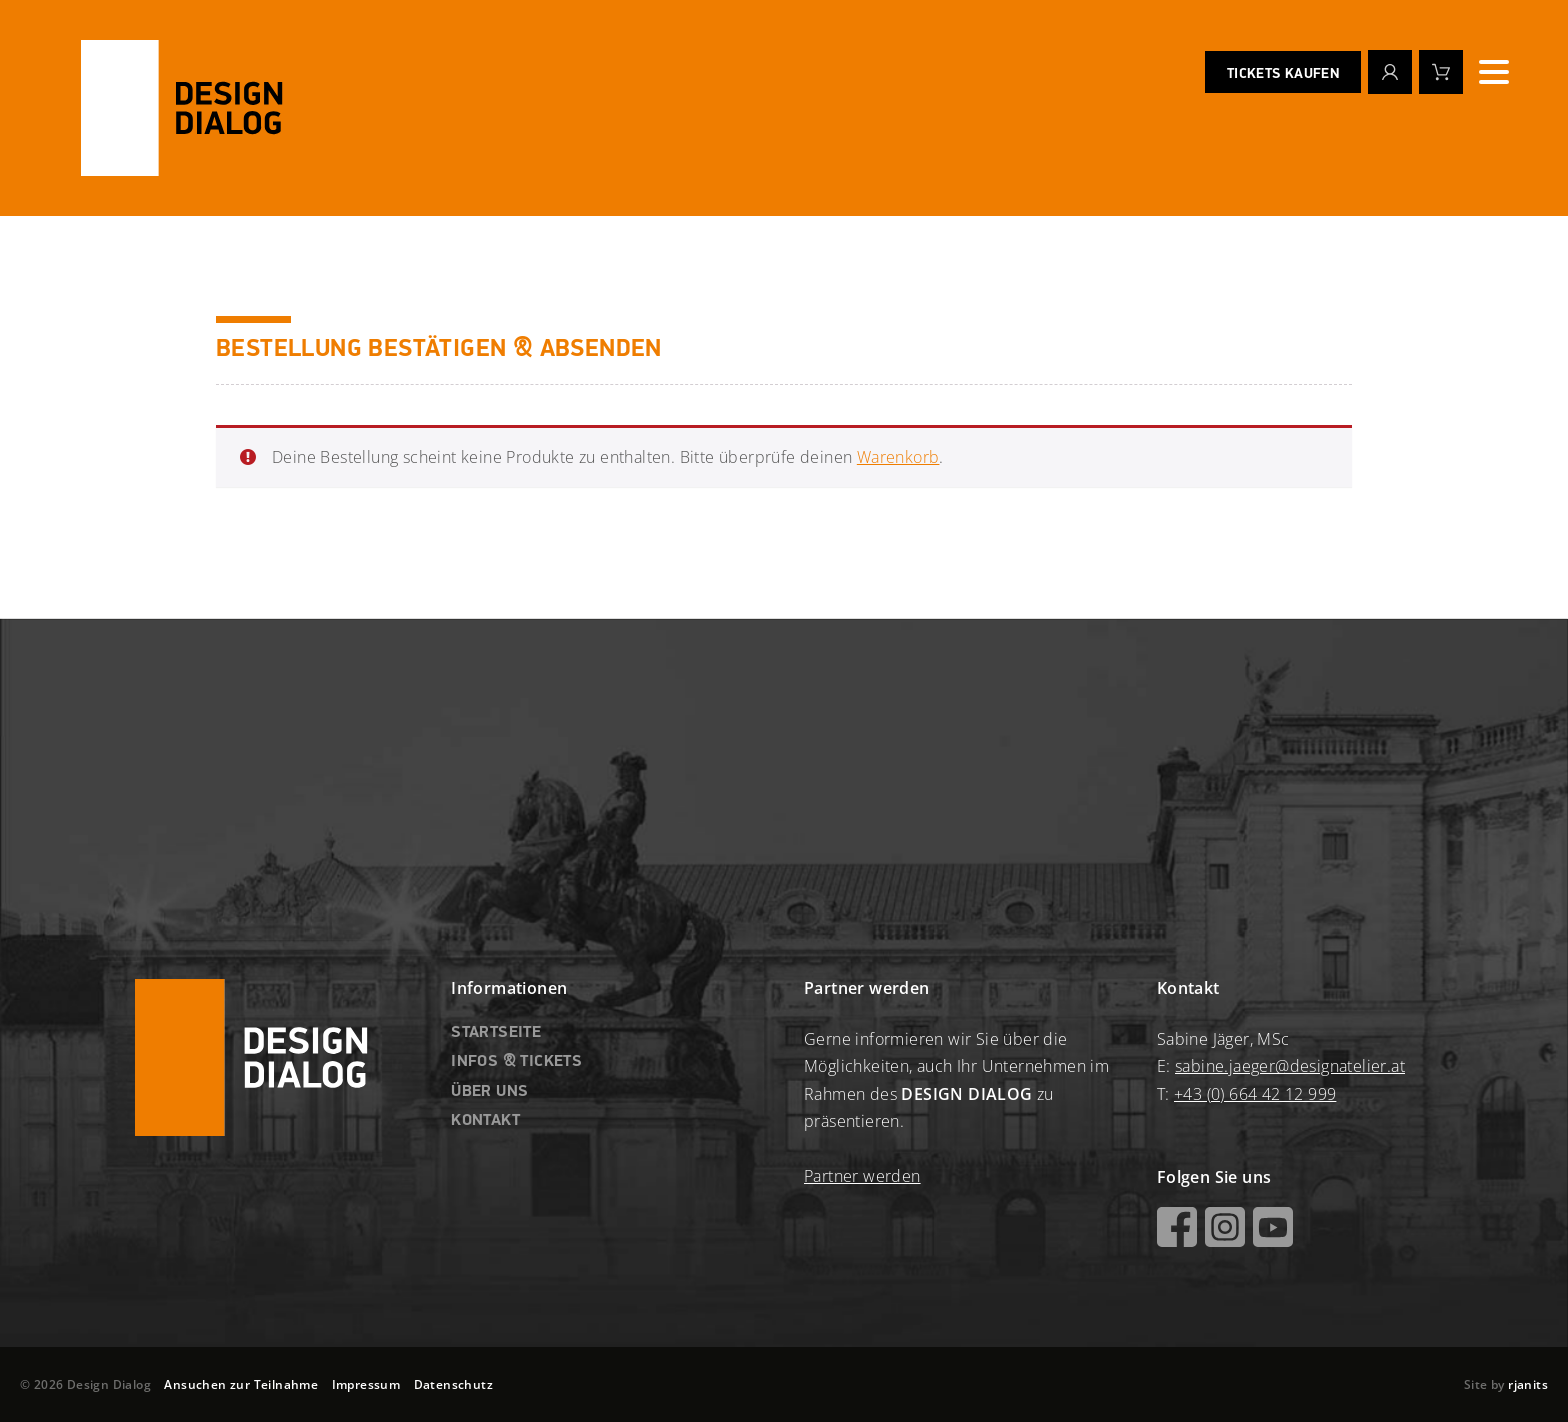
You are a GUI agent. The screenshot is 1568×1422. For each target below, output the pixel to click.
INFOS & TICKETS (516, 1062)
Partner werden (862, 1176)
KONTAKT (485, 1121)
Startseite (496, 1033)
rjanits (1528, 1384)
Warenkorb (898, 457)
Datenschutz (453, 1384)
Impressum (366, 1384)
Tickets (1283, 75)
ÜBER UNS (489, 1092)
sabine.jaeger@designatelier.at (1290, 1066)
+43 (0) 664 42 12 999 (1255, 1094)
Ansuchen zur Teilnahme (241, 1384)
